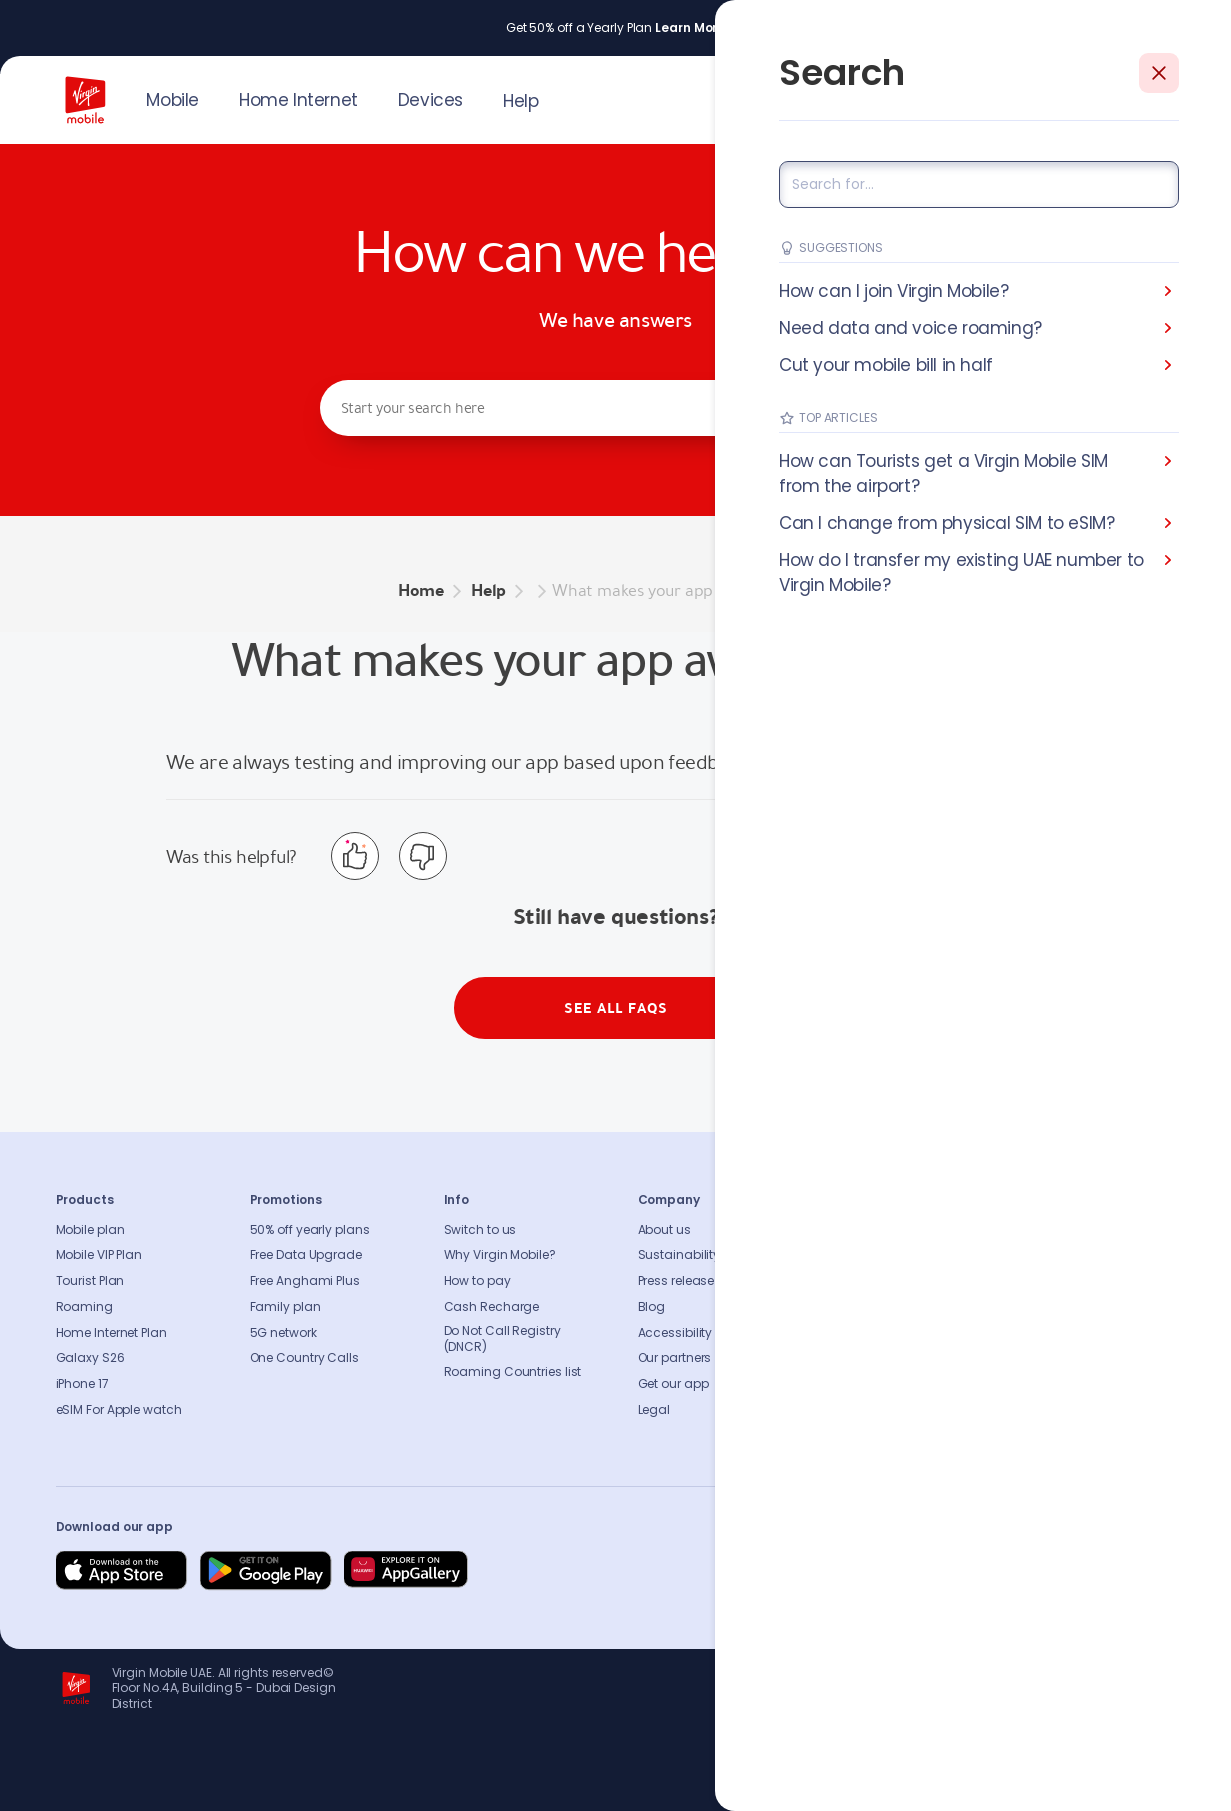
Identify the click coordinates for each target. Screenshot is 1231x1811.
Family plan (285, 1307)
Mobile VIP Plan (99, 1255)
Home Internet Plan (111, 1333)
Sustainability (679, 1255)
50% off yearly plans (310, 1230)
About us (664, 1230)
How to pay (477, 1281)
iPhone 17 (82, 1384)
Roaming (84, 1307)
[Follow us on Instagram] (1014, 1571)
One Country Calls (304, 1358)
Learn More (690, 28)
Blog (652, 1307)
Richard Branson (1133, 1784)
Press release (676, 1281)
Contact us (866, 1255)
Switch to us (480, 1230)
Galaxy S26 (90, 1358)
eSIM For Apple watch (119, 1410)
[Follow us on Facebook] (966, 1571)
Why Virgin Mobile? (500, 1255)
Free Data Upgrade (306, 1255)
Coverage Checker (888, 1307)
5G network (283, 1333)
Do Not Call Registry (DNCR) (502, 1339)
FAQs (847, 1230)
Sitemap (857, 1333)
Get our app (673, 1384)
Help (520, 101)
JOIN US (1041, 98)
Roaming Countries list (513, 1372)
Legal (654, 1410)
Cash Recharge (492, 1307)
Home (421, 590)
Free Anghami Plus (305, 1281)
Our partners (675, 1358)
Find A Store (867, 1281)
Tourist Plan (90, 1281)
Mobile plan (90, 1230)
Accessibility (675, 1333)
